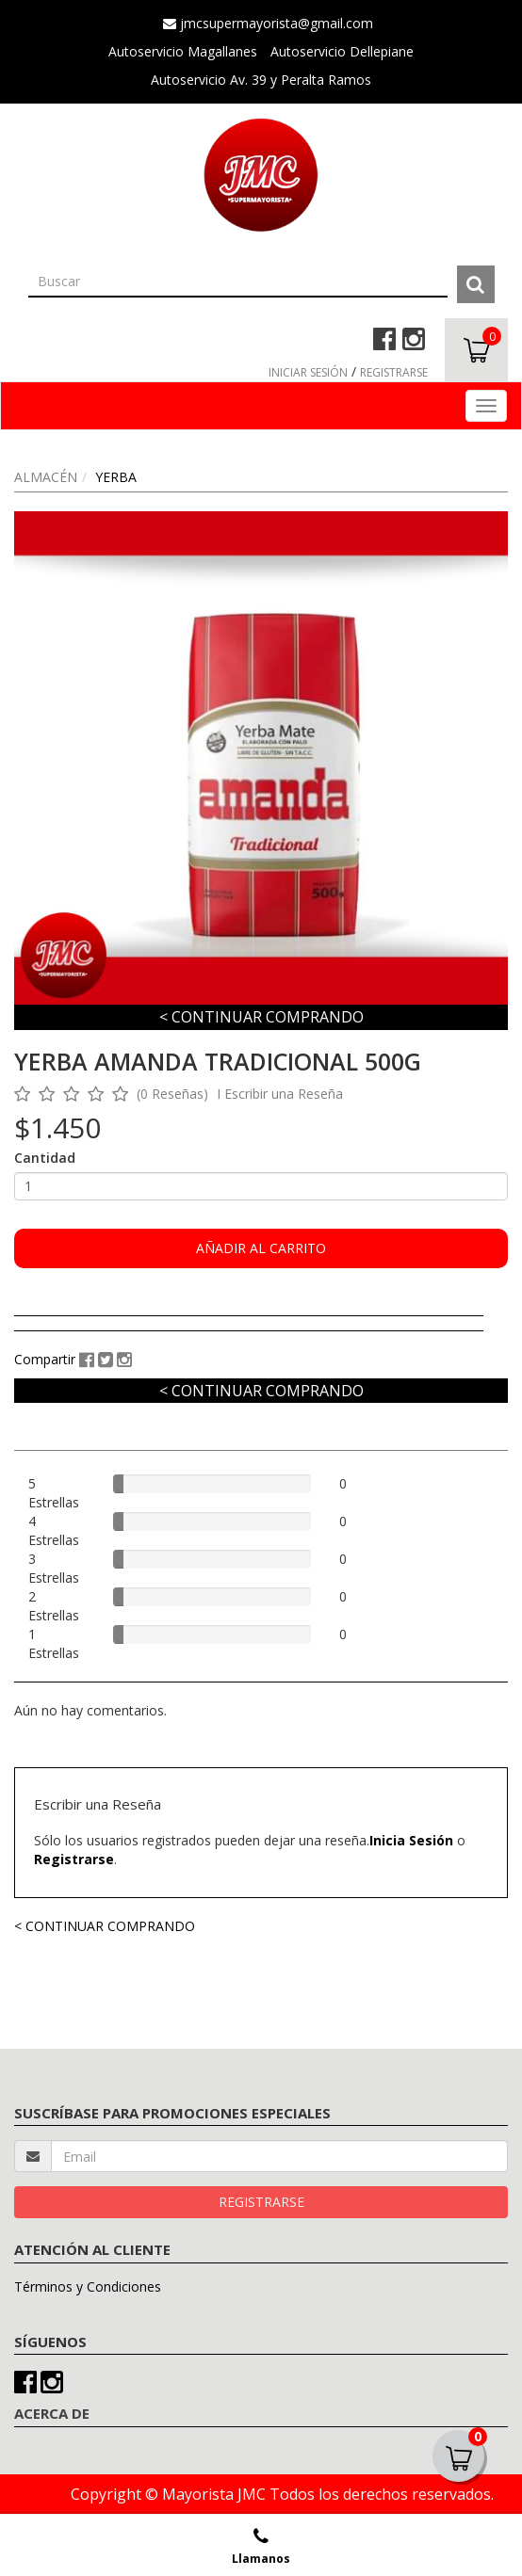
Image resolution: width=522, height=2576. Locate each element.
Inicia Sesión (411, 1840)
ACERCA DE (52, 2413)
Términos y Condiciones (87, 2286)
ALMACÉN (45, 477)
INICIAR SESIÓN (308, 372)
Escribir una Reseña (283, 1094)
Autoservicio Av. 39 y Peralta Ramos (261, 80)
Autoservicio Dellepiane (342, 51)
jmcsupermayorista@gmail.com (268, 23)
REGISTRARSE (394, 372)
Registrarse (74, 1859)
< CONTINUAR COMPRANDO (261, 1016)
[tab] (248, 1328)
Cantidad (44, 1158)
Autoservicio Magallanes (182, 51)
